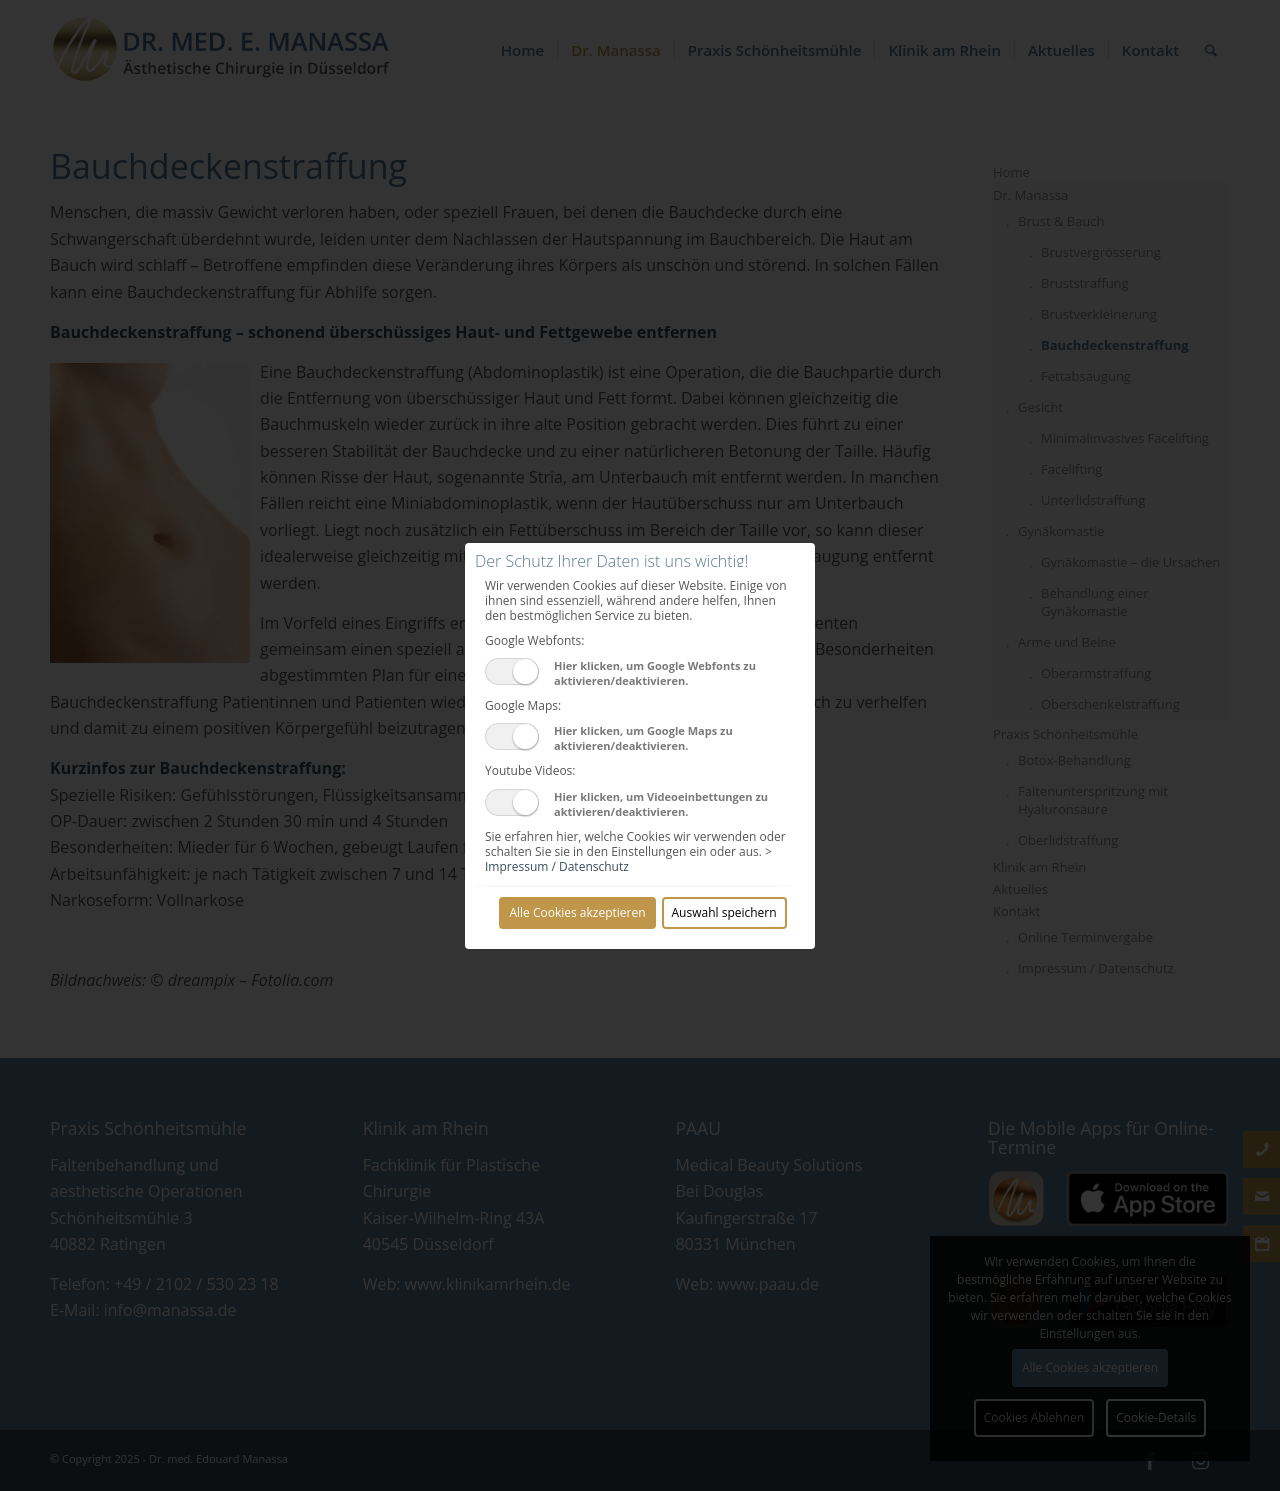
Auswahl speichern (724, 912)
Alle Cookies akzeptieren (577, 912)
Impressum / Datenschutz (557, 866)
